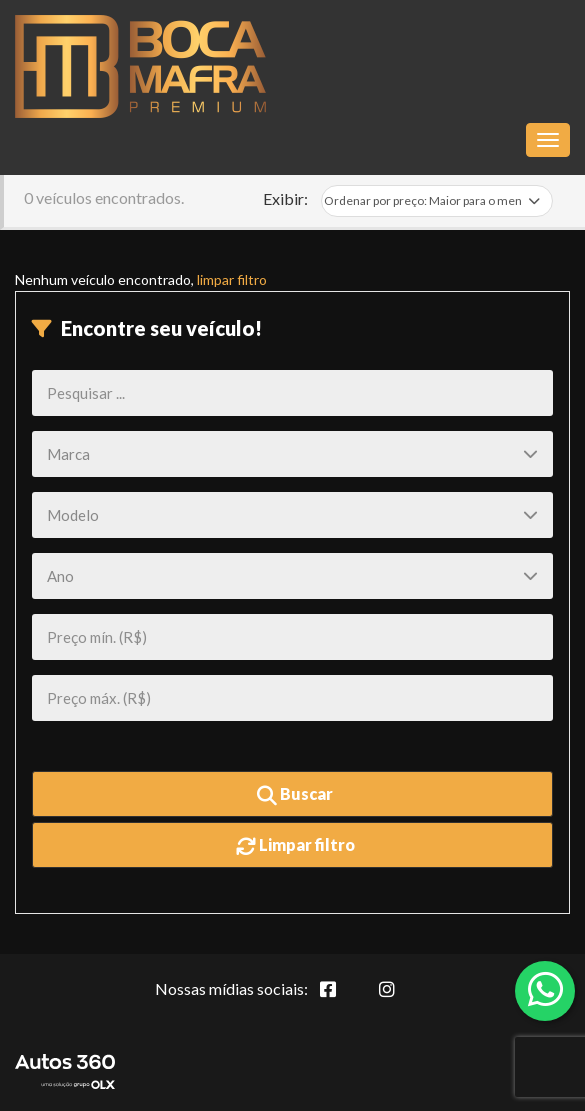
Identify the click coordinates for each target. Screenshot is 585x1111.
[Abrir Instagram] (403, 1000)
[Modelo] (292, 515)
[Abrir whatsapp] (545, 989)
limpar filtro (232, 279)
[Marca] (292, 454)
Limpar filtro (295, 846)
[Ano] (292, 576)
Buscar (295, 795)
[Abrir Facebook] (344, 1000)
